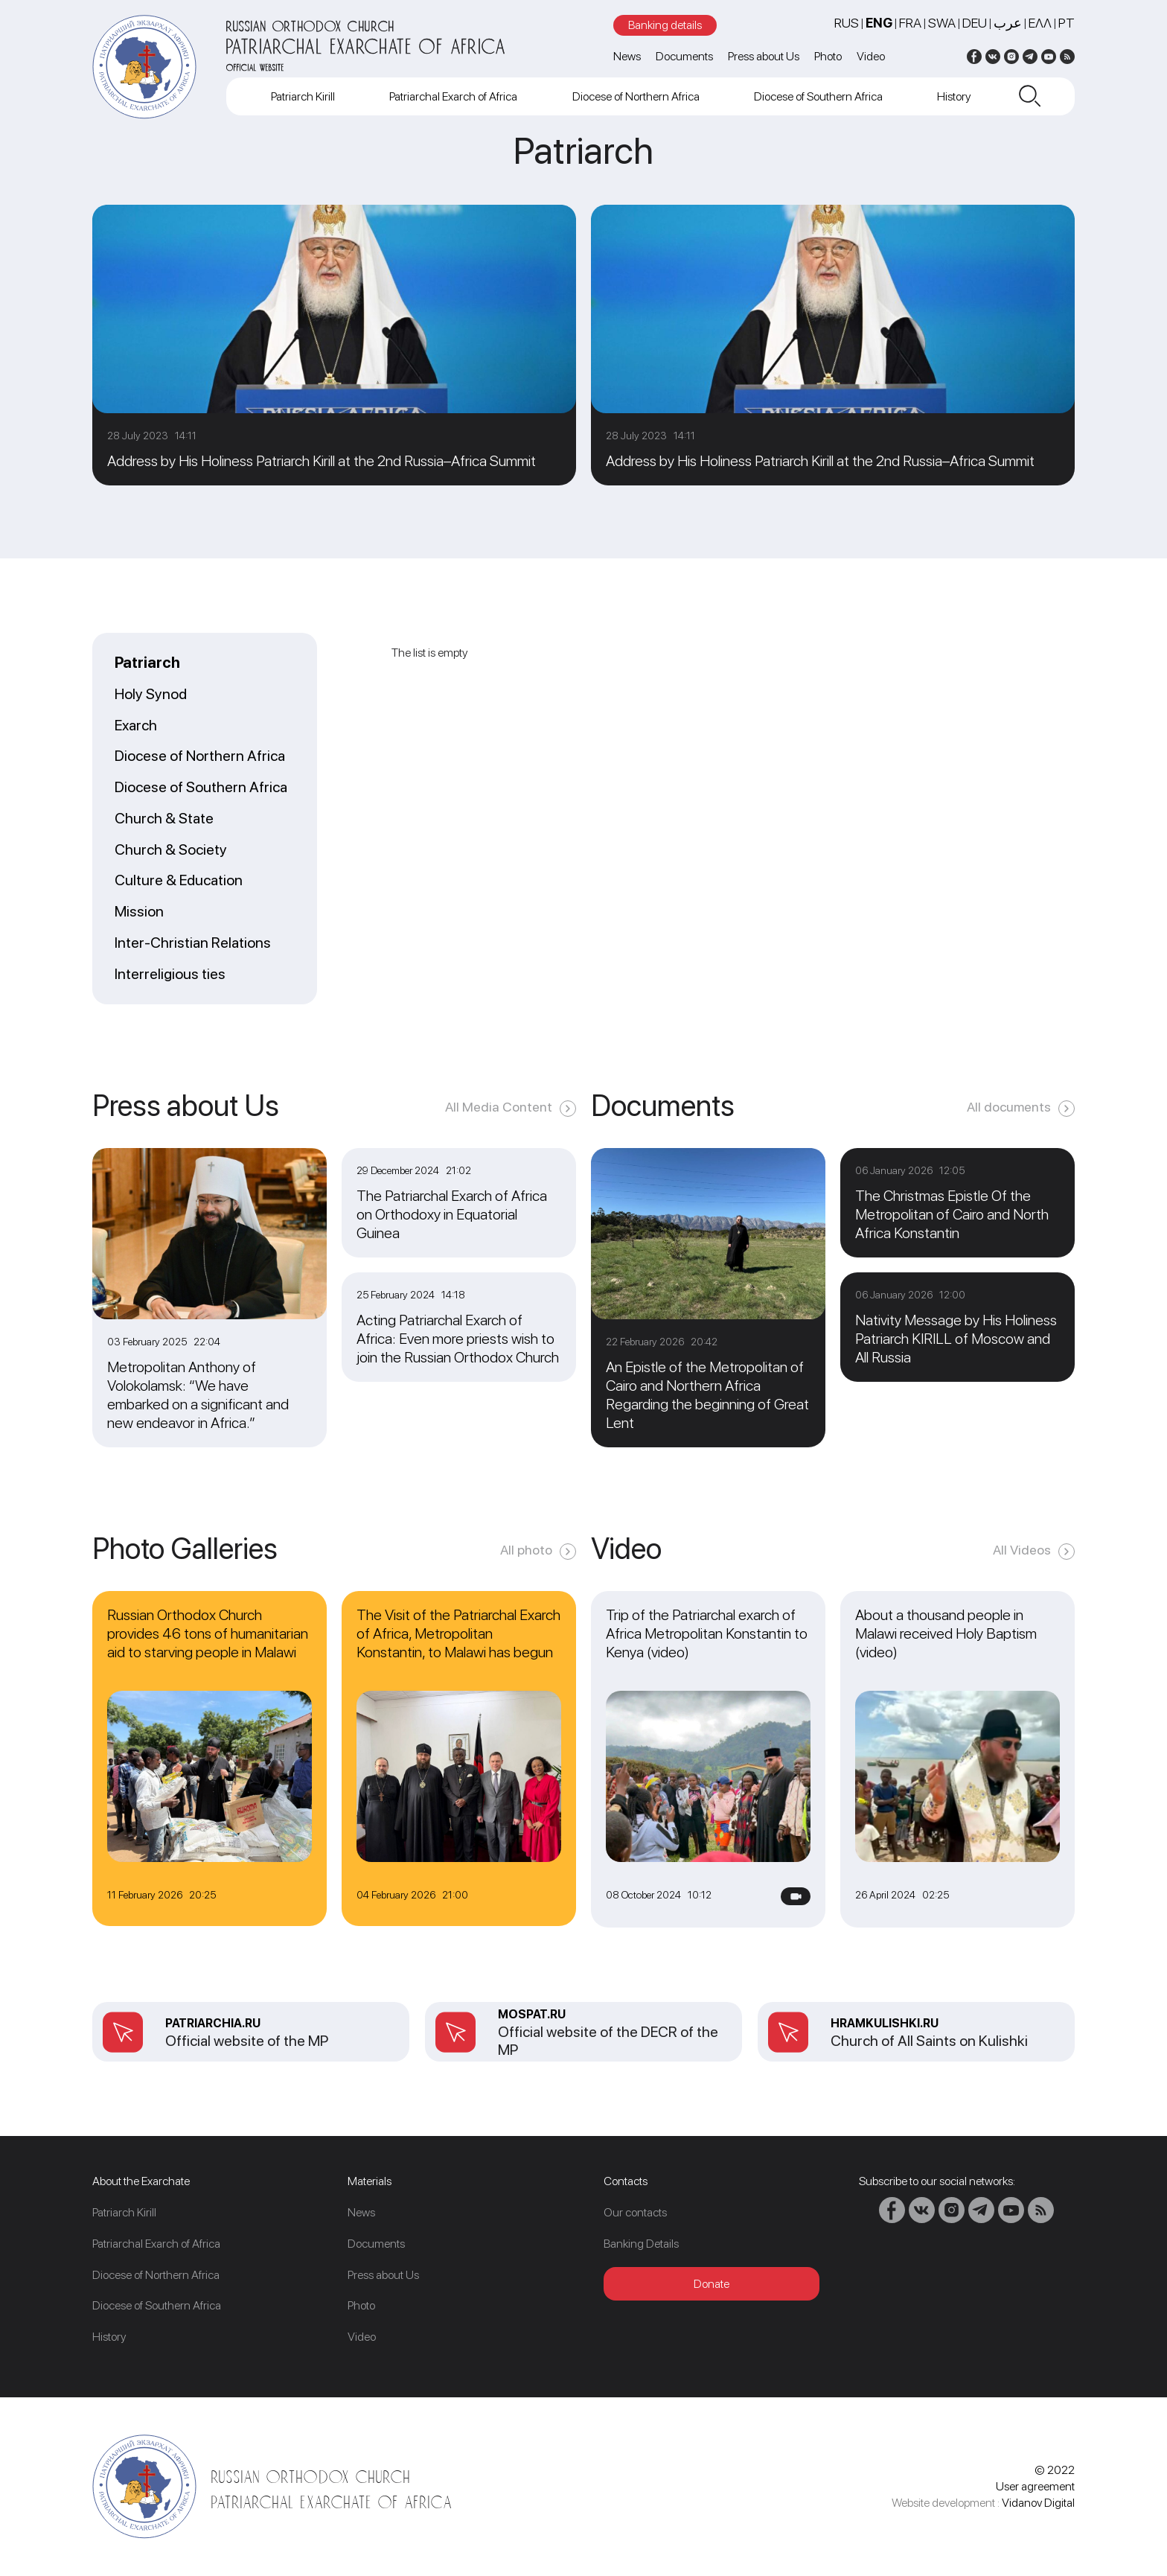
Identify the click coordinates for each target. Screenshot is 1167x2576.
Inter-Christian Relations (193, 943)
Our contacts (635, 2212)
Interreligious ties (170, 974)
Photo (828, 56)
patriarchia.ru (212, 2023)
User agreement (1035, 2486)
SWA (942, 23)
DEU (974, 23)
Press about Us (763, 56)
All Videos (1022, 1550)
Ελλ (1040, 23)
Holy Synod (151, 694)
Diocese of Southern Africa (818, 96)
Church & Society (171, 850)
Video (871, 56)
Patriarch (147, 663)
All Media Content (498, 1107)
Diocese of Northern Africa (636, 96)
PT (1066, 23)
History (954, 96)
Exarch (136, 726)
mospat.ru (532, 2014)
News (627, 56)
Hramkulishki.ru (885, 2023)
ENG (879, 23)
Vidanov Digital (1038, 2503)
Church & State (164, 819)
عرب (1008, 23)
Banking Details (641, 2244)
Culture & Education (179, 881)
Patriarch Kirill (303, 96)
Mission (139, 912)
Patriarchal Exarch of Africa (453, 96)
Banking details (665, 25)
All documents (1009, 1107)
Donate (711, 2284)
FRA (910, 23)
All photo (526, 1550)
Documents (684, 56)
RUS (846, 23)
